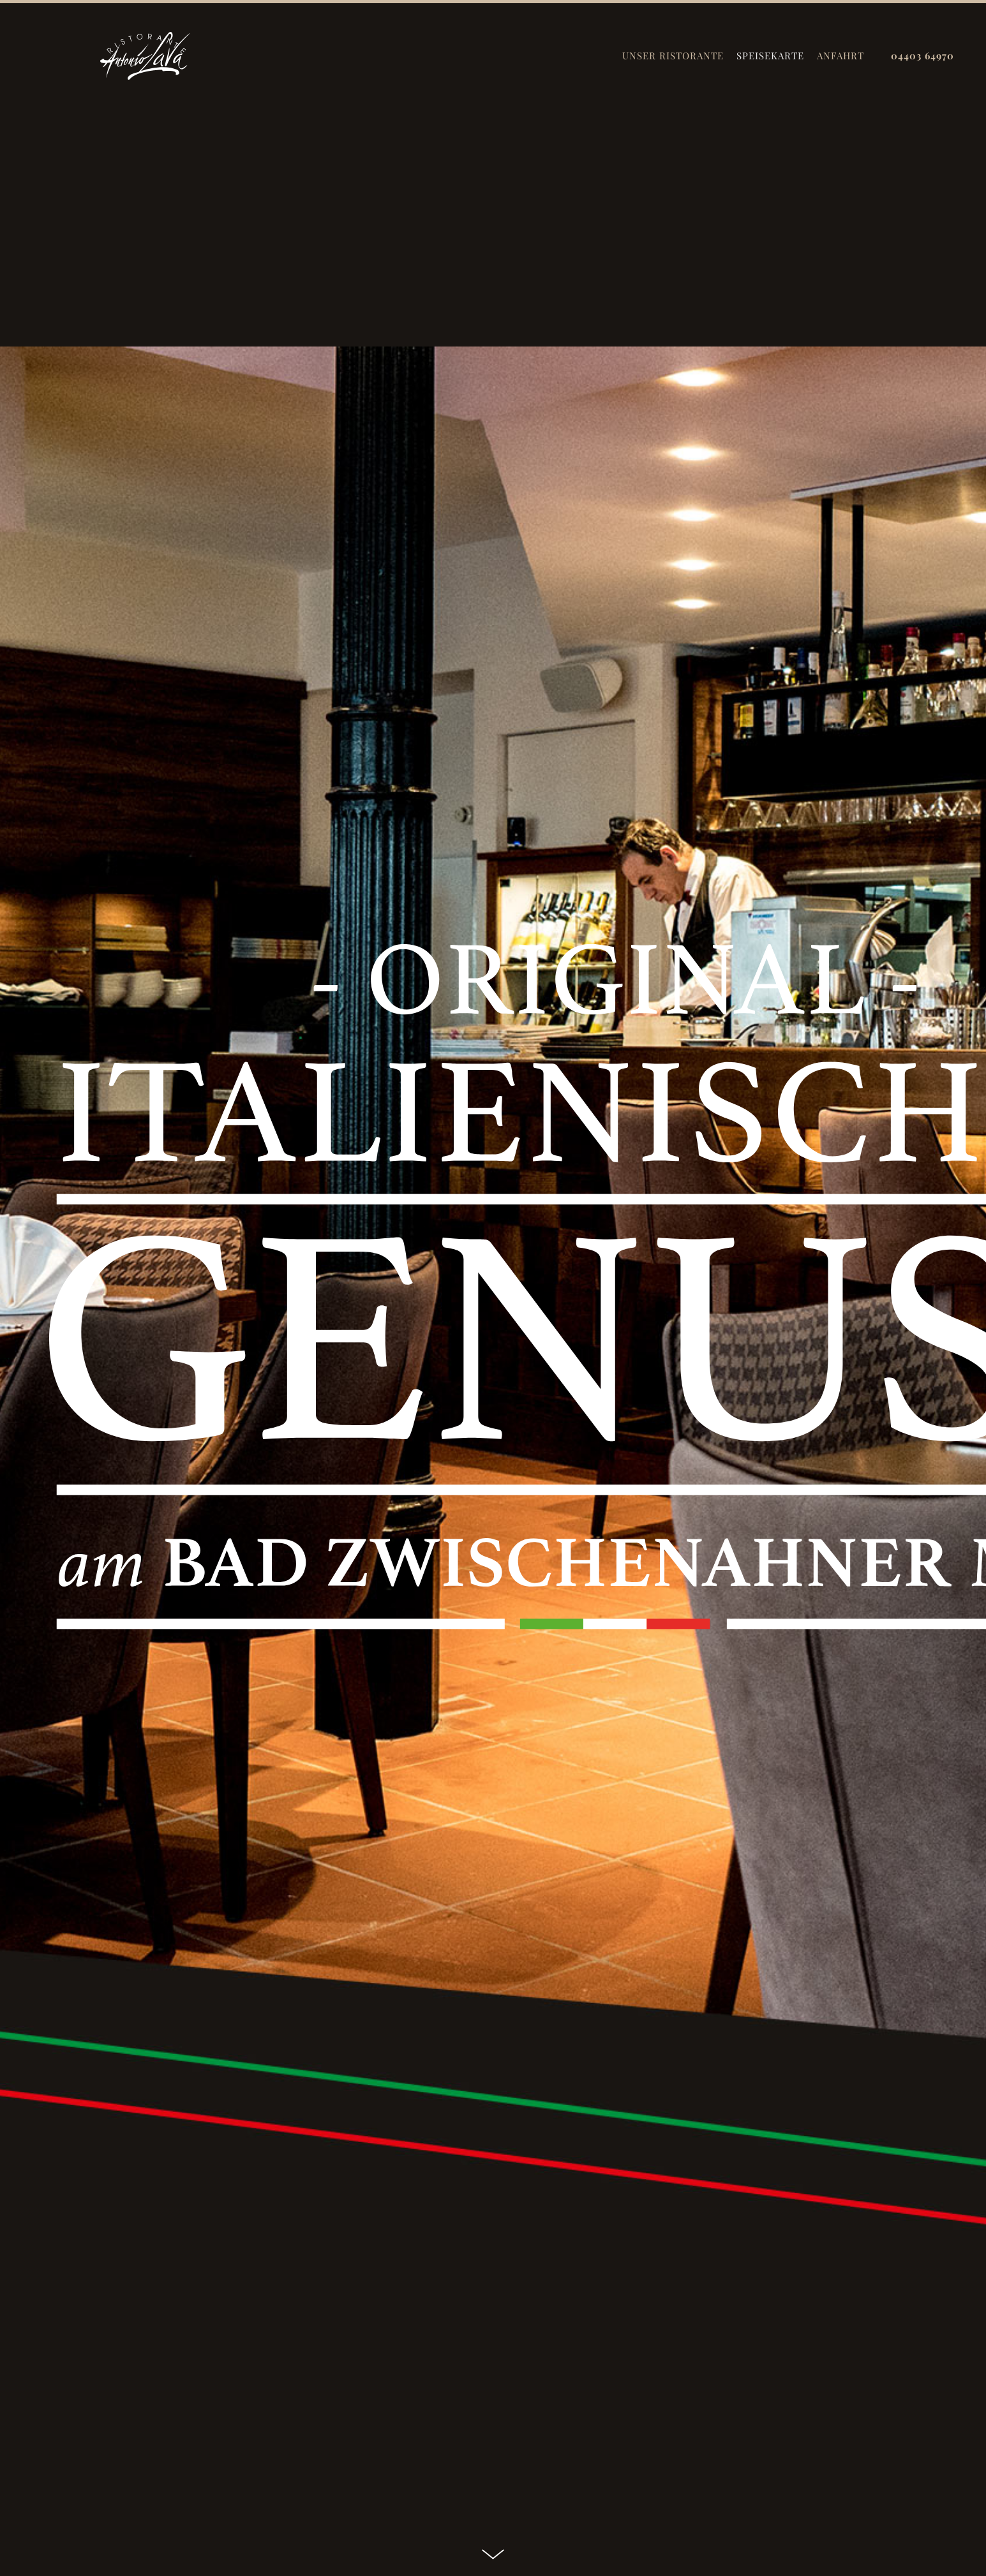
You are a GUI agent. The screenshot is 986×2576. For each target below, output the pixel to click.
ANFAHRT (840, 55)
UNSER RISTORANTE (673, 55)
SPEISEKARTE (770, 55)
